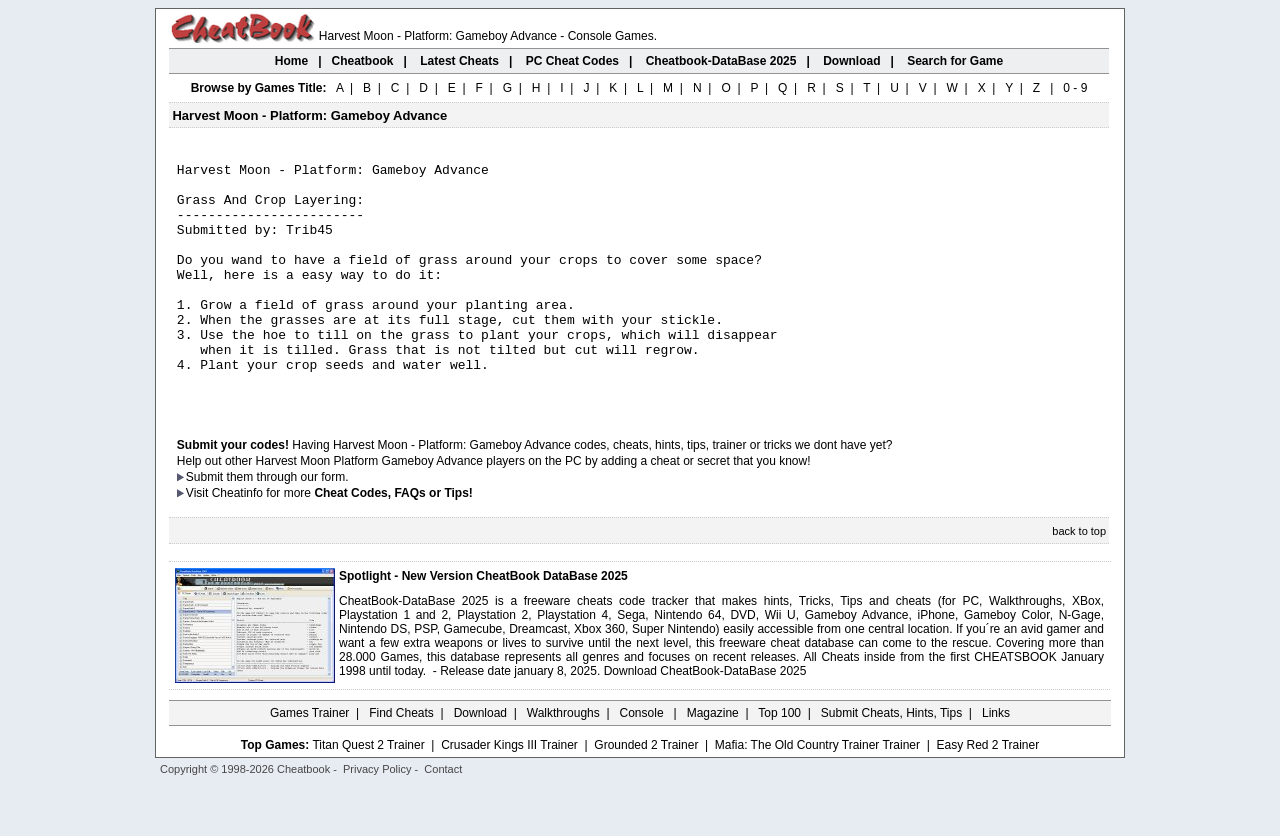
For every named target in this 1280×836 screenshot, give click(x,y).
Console (643, 761)
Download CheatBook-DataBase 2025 (705, 719)
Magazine (713, 761)
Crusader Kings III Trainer (509, 793)
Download (480, 761)
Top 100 (779, 761)
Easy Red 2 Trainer (987, 793)
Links (996, 761)
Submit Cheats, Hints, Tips (891, 761)
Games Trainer (309, 761)
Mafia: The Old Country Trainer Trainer (817, 793)
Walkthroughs (563, 761)
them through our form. (288, 525)
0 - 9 (1075, 88)
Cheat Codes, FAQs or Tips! (393, 541)
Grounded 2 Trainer (646, 793)
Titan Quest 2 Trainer (368, 793)
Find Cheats (401, 761)
